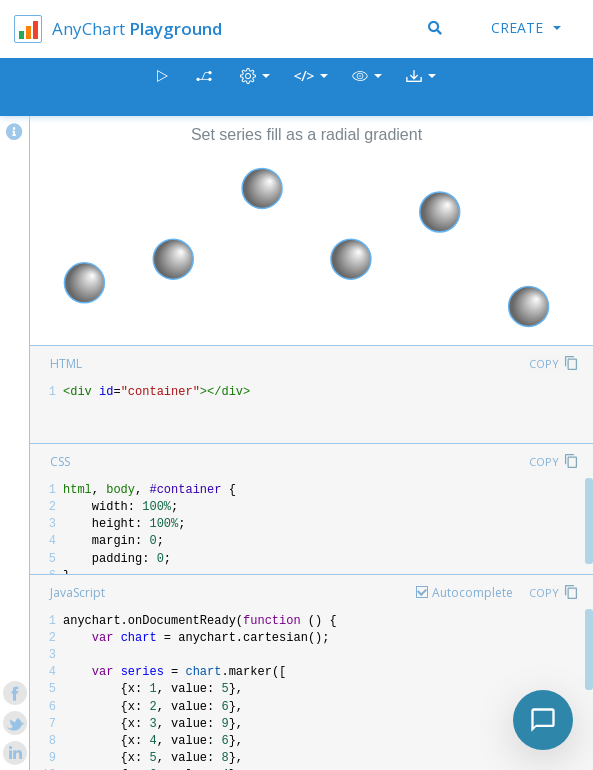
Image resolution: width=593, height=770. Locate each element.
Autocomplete (472, 592)
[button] (367, 87)
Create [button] (526, 27)
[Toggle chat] (543, 720)
